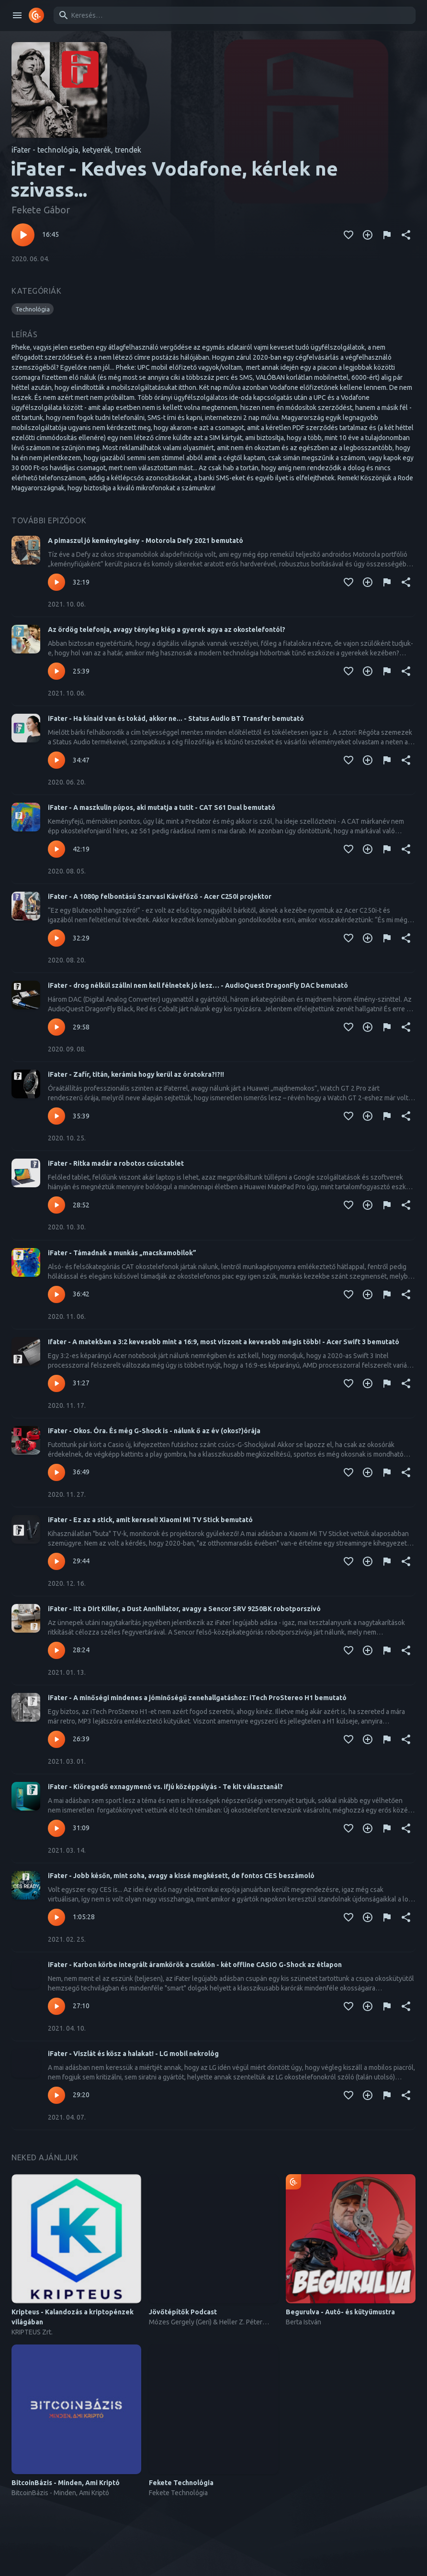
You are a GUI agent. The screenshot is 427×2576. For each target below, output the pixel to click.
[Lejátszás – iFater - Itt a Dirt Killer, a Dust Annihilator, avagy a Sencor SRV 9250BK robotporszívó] (56, 1650)
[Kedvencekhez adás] (348, 234)
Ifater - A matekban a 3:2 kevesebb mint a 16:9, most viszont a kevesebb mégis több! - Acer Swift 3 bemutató (223, 1342)
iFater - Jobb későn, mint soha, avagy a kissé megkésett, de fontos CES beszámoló (181, 1875)
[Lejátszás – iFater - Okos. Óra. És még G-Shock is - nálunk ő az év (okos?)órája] (56, 1472)
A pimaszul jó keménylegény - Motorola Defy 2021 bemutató (145, 540)
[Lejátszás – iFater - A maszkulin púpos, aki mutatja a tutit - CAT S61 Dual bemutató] (56, 849)
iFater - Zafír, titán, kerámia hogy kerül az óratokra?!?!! (136, 1074)
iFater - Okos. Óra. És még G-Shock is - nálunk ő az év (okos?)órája (154, 1431)
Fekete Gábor (40, 209)
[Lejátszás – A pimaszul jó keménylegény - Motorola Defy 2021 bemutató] (56, 582)
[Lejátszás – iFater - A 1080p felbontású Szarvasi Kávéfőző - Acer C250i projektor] (56, 938)
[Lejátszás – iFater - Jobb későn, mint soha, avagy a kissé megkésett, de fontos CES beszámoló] (56, 1917)
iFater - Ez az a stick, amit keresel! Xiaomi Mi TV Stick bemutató (150, 1520)
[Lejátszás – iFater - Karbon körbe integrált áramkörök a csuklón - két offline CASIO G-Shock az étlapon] (56, 2006)
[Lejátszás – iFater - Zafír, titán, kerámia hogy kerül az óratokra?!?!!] (56, 1116)
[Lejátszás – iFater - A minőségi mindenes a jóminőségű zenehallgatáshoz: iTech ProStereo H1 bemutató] (56, 1739)
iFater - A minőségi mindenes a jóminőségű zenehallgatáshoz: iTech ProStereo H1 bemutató (197, 1698)
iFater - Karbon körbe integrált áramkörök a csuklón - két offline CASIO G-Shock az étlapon (195, 1964)
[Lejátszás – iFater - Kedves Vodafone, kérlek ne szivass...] (22, 234)
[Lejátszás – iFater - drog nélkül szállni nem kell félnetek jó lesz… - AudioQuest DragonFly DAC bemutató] (56, 1027)
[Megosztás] (406, 234)
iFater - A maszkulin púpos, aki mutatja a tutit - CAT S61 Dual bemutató (161, 807)
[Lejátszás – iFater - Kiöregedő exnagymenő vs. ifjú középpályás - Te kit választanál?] (56, 1828)
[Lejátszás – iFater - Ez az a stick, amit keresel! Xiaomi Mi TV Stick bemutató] (56, 1561)
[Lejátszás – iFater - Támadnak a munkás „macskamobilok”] (56, 1294)
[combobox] (232, 15)
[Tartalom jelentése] (386, 234)
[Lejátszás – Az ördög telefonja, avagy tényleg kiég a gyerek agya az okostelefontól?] (56, 671)
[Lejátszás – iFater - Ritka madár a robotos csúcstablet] (56, 1205)
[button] (32, 309)
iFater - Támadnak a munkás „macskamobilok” (122, 1253)
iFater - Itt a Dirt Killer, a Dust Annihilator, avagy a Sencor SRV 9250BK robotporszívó (184, 1609)
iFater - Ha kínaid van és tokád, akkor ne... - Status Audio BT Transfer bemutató (176, 718)
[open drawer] (17, 15)
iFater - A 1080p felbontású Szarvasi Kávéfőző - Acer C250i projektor (159, 896)
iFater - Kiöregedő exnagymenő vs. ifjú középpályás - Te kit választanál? (165, 1787)
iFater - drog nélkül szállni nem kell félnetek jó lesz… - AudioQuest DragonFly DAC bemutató (198, 985)
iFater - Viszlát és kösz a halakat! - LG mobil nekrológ (133, 2053)
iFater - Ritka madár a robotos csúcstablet (116, 1163)
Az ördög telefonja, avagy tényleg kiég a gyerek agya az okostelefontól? (166, 629)
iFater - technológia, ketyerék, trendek (76, 149)
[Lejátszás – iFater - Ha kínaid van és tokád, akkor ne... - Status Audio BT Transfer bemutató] (56, 760)
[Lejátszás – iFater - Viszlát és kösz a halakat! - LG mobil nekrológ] (56, 2095)
